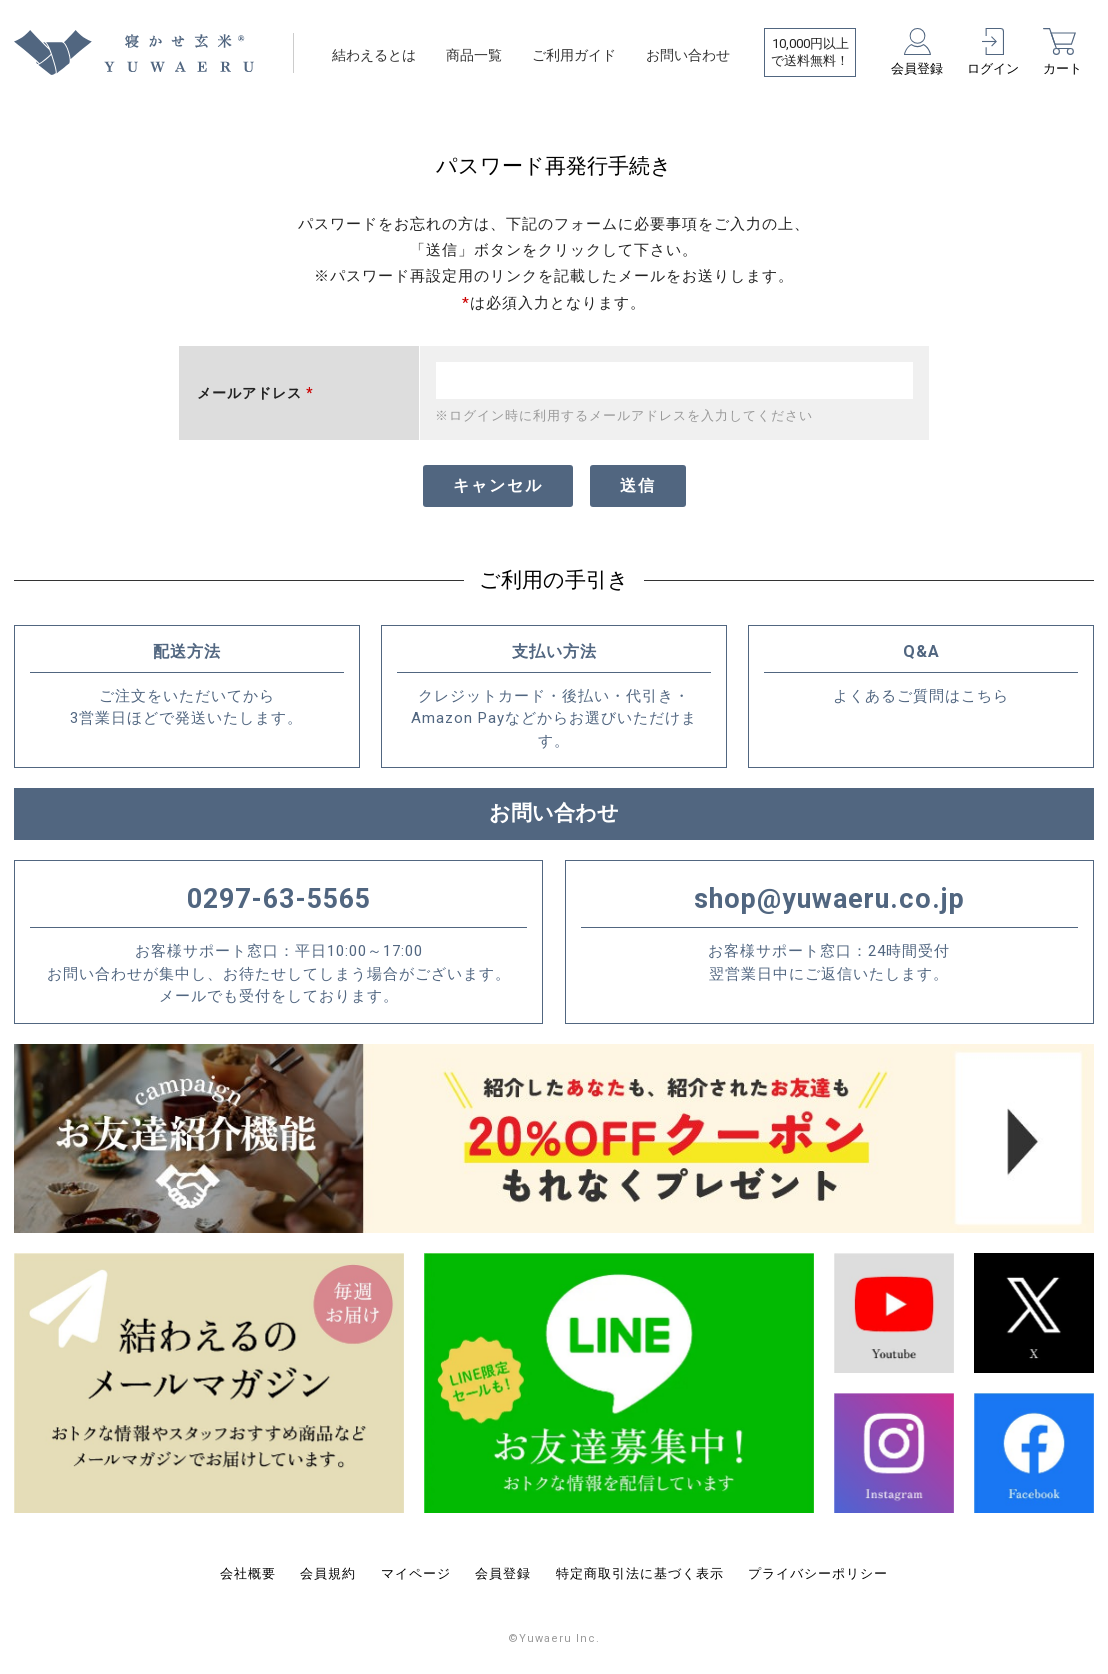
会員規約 (328, 1573)
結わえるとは (374, 55)
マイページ (416, 1573)
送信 (638, 485)
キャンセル (498, 485)
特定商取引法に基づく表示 (640, 1573)
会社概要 (248, 1573)
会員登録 (503, 1573)
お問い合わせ (688, 55)
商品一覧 (474, 55)
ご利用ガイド (574, 55)
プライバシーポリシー (818, 1573)
